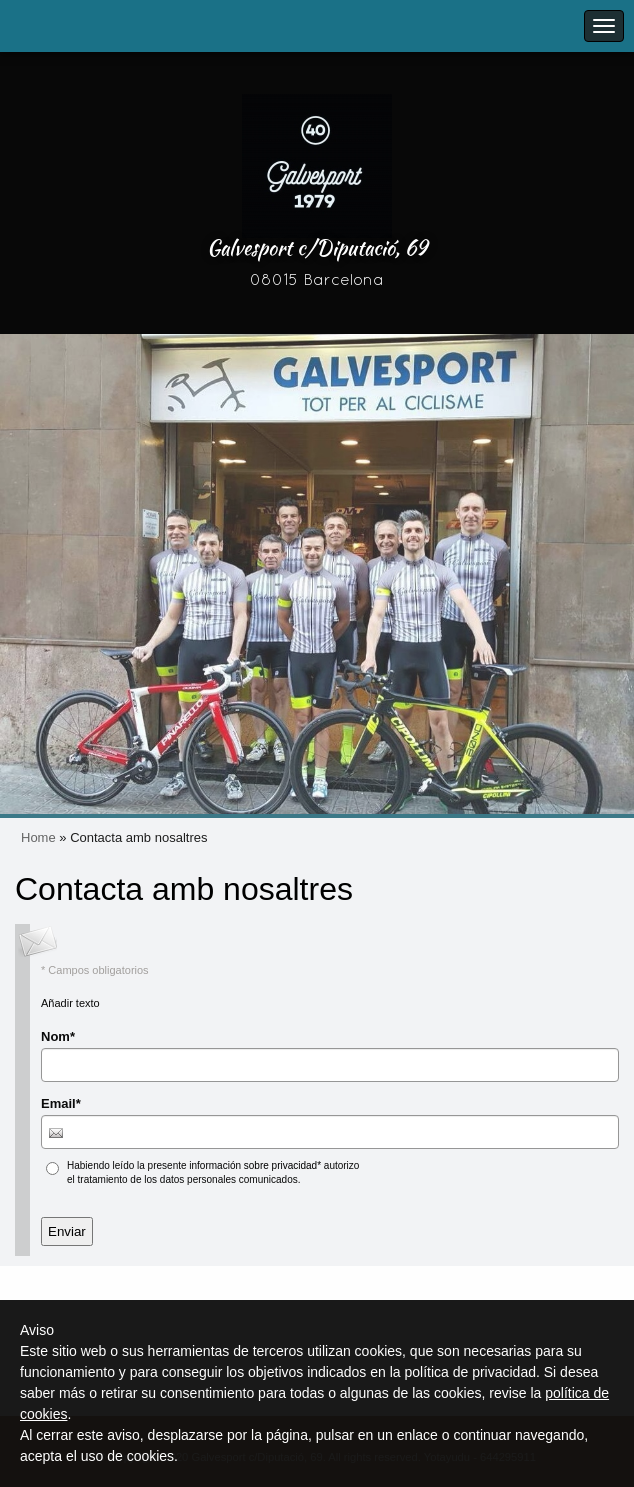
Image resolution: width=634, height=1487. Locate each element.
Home (38, 837)
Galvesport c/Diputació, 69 (317, 247)
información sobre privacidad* (255, 1165)
